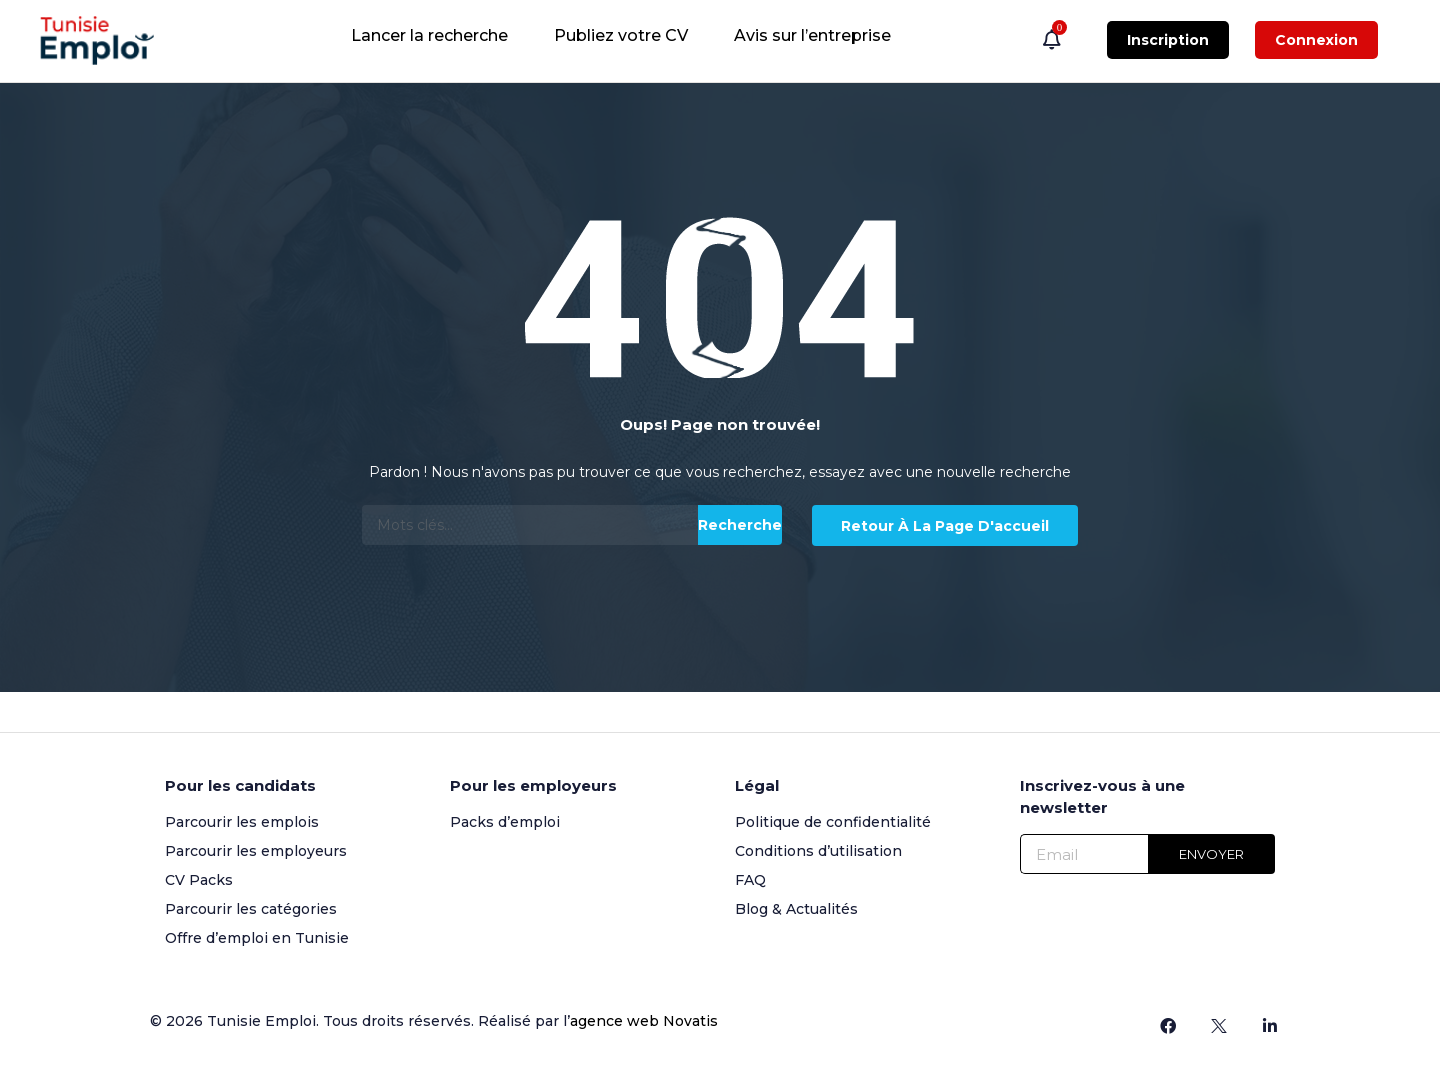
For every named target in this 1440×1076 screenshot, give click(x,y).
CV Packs (199, 880)
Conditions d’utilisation (818, 851)
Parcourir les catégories (251, 909)
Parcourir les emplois (242, 822)
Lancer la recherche (429, 35)
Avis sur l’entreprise (812, 35)
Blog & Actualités (796, 909)
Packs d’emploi (505, 822)
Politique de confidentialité (833, 822)
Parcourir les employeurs (256, 851)
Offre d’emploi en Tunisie (257, 938)
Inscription (1168, 40)
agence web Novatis (644, 1021)
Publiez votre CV (621, 35)
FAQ (750, 880)
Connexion (1316, 40)
